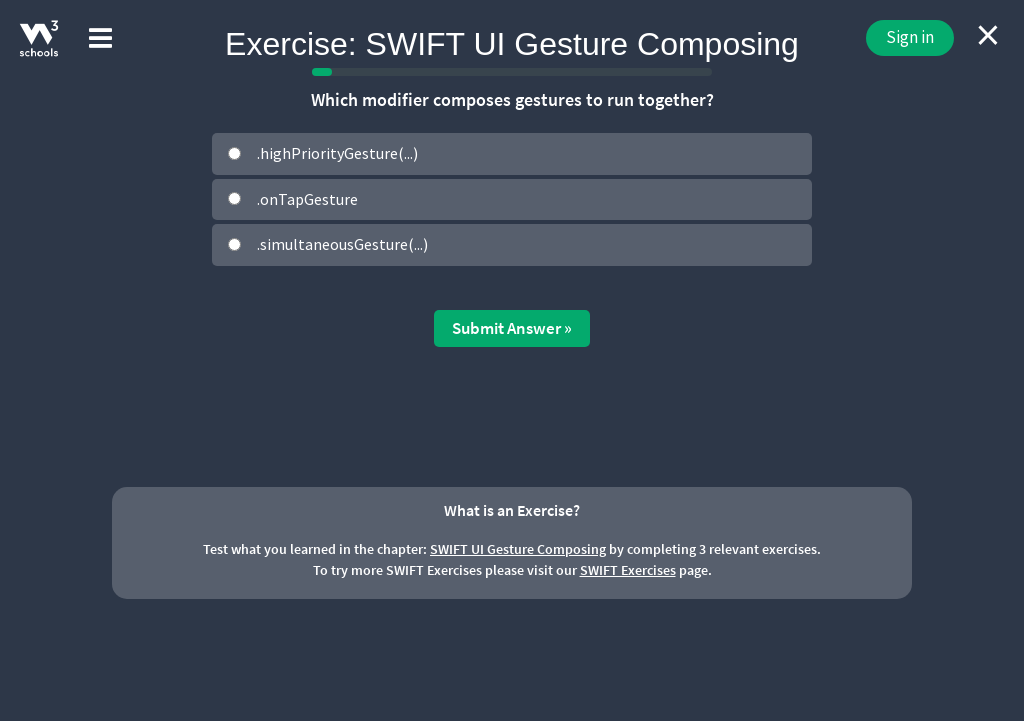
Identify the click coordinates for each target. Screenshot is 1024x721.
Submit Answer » (512, 328)
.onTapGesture (307, 199)
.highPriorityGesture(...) (337, 153)
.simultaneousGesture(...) (342, 244)
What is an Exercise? (512, 510)
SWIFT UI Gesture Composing (518, 549)
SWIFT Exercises (628, 570)
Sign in (910, 37)
